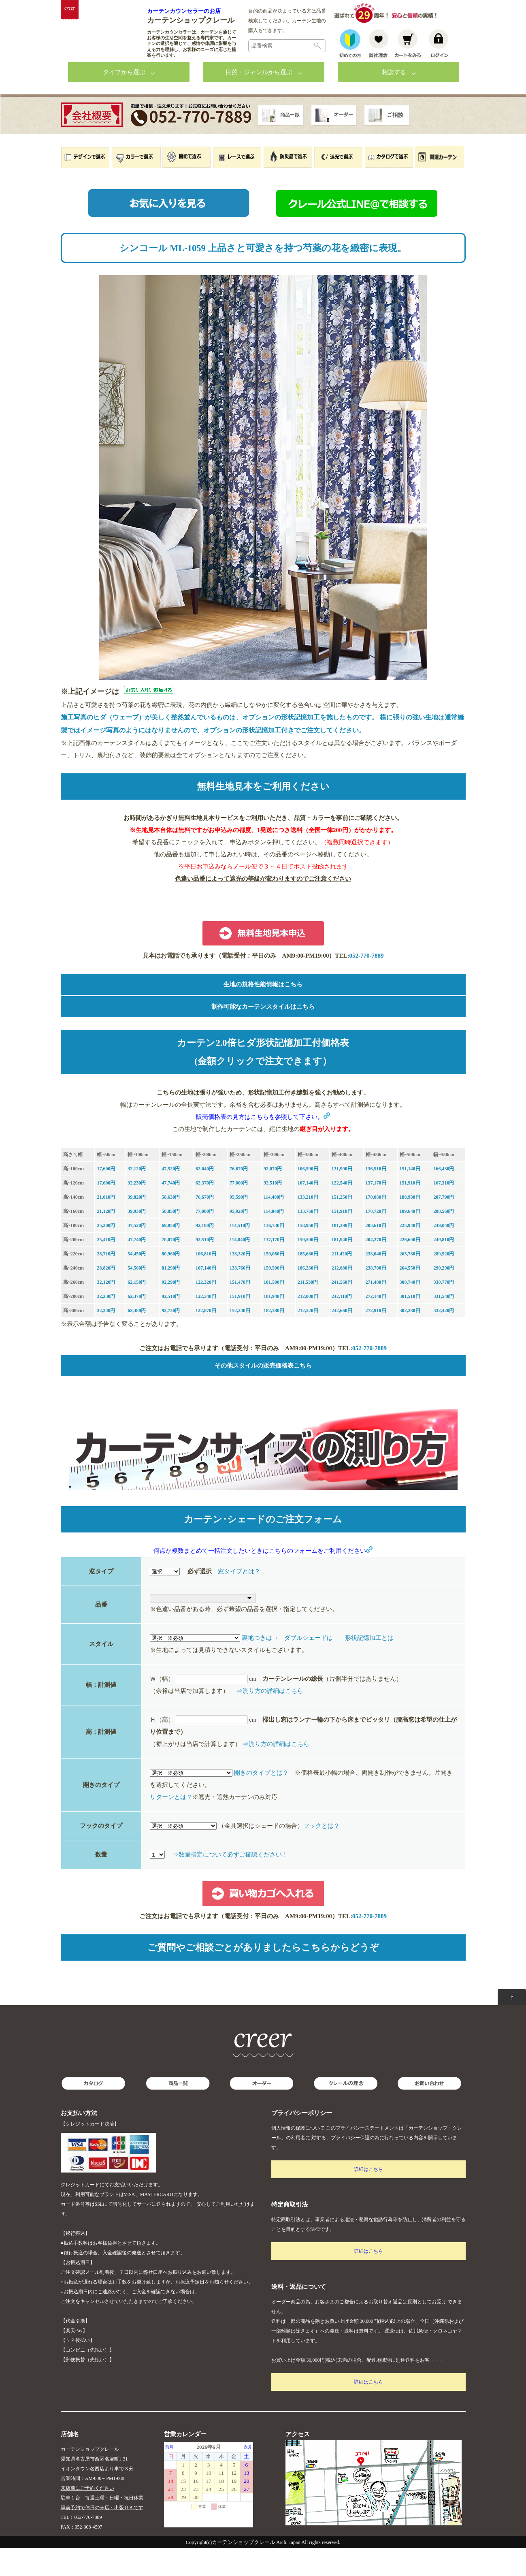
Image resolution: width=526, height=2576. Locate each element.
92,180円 (205, 1253)
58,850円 (171, 1239)
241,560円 (342, 1310)
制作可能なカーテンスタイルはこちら (263, 1034)
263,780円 (410, 1282)
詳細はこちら (368, 2197)
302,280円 (410, 1338)
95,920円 (239, 1239)
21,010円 (106, 1225)
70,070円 (171, 1267)
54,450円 (137, 1282)
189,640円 (410, 1239)
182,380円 (274, 1338)
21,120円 (106, 1239)
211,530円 (308, 1310)
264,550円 (410, 1296)
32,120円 (137, 1196)
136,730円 (274, 1253)
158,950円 (308, 1253)
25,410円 (106, 1267)
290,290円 (443, 1296)
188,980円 (410, 1225)
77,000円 (239, 1211)
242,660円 (342, 1338)
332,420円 (443, 1338)
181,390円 (342, 1253)
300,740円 (410, 1310)
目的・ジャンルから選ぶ (259, 100)
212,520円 (308, 1338)
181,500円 (274, 1310)
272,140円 (376, 1324)
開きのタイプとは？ (261, 1800)
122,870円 (206, 1338)
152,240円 (240, 1338)
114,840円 (274, 1239)
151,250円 (342, 1225)
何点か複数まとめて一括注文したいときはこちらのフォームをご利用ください (263, 1578)
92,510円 (273, 1211)
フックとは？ (321, 1853)
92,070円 (273, 1196)
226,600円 (410, 1267)
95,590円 (239, 1225)
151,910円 (410, 1211)
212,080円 (342, 1296)
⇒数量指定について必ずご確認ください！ (230, 1882)
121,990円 (342, 1196)
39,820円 (137, 1225)
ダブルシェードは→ (311, 1666)
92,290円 (171, 1310)
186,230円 (308, 1296)
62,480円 (137, 1338)
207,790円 (443, 1225)
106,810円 (206, 1282)
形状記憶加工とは (369, 1666)
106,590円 (308, 1196)
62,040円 (205, 1196)
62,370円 (205, 1211)
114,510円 (240, 1253)
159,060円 (274, 1282)
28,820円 (106, 1296)
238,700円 (376, 1296)
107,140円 (308, 1211)
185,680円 (308, 1282)
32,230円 (137, 1211)
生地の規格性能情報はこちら (263, 1012)
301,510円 (410, 1324)
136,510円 (376, 1196)
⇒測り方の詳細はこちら (269, 1719)
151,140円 (410, 1196)
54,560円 (137, 1296)
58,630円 (171, 1225)
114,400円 (274, 1225)
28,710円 (106, 1282)
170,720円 (376, 1239)
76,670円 (239, 1196)
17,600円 (106, 1196)
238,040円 (376, 1282)
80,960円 (171, 1282)
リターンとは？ (171, 1825)
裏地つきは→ (260, 1666)
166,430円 (443, 1196)
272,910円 (376, 1338)
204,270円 (376, 1267)
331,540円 (443, 1324)
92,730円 (171, 1338)
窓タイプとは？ (239, 1599)
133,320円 (240, 1282)
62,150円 (137, 1310)
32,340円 (106, 1338)
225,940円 (410, 1253)
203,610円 (376, 1253)
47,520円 (171, 1196)
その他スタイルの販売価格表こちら (263, 1393)
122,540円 (342, 1211)
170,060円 (376, 1225)
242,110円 (342, 1324)
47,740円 (171, 1211)
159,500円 (308, 1267)
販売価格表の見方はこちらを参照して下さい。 (263, 1145)
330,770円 (443, 1310)
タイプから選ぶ (124, 100)
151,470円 (240, 1310)
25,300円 (106, 1253)
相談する (394, 100)
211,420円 (342, 1282)
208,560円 (443, 1239)
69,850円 (171, 1253)
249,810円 (443, 1267)
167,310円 (443, 1211)
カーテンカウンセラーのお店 (184, 11)
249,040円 (443, 1253)
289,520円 (443, 1282)
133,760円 (308, 1239)
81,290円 (171, 1296)
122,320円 (206, 1310)
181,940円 (342, 1267)
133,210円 (308, 1225)
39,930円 (137, 1239)
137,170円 (376, 1211)
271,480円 (376, 1310)
